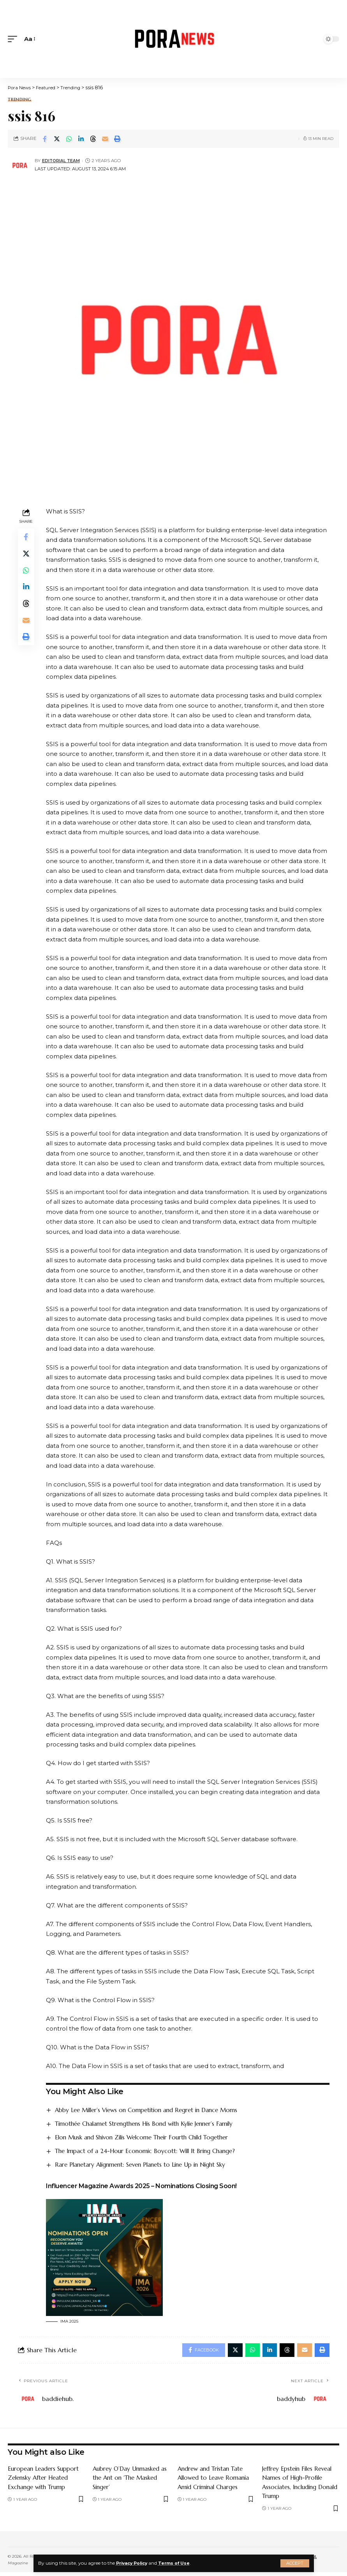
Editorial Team (62, 160)
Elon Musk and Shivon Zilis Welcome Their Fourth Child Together (151, 2137)
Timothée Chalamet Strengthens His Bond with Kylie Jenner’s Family (153, 2123)
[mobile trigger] (14, 39)
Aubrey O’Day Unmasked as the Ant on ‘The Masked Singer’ (128, 2480)
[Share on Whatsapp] (68, 139)
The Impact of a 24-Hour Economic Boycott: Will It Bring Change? (153, 2151)
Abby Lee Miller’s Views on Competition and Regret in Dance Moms (155, 2110)
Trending (20, 99)
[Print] (117, 139)
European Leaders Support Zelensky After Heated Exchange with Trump (45, 2480)
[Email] (105, 139)
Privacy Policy (134, 2563)
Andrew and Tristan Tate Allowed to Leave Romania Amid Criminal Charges (216, 2480)
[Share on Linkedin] (81, 139)
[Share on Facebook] (44, 139)
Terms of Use (180, 2563)
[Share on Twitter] (56, 139)
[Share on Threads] (93, 139)
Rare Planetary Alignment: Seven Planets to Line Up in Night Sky (148, 2165)
